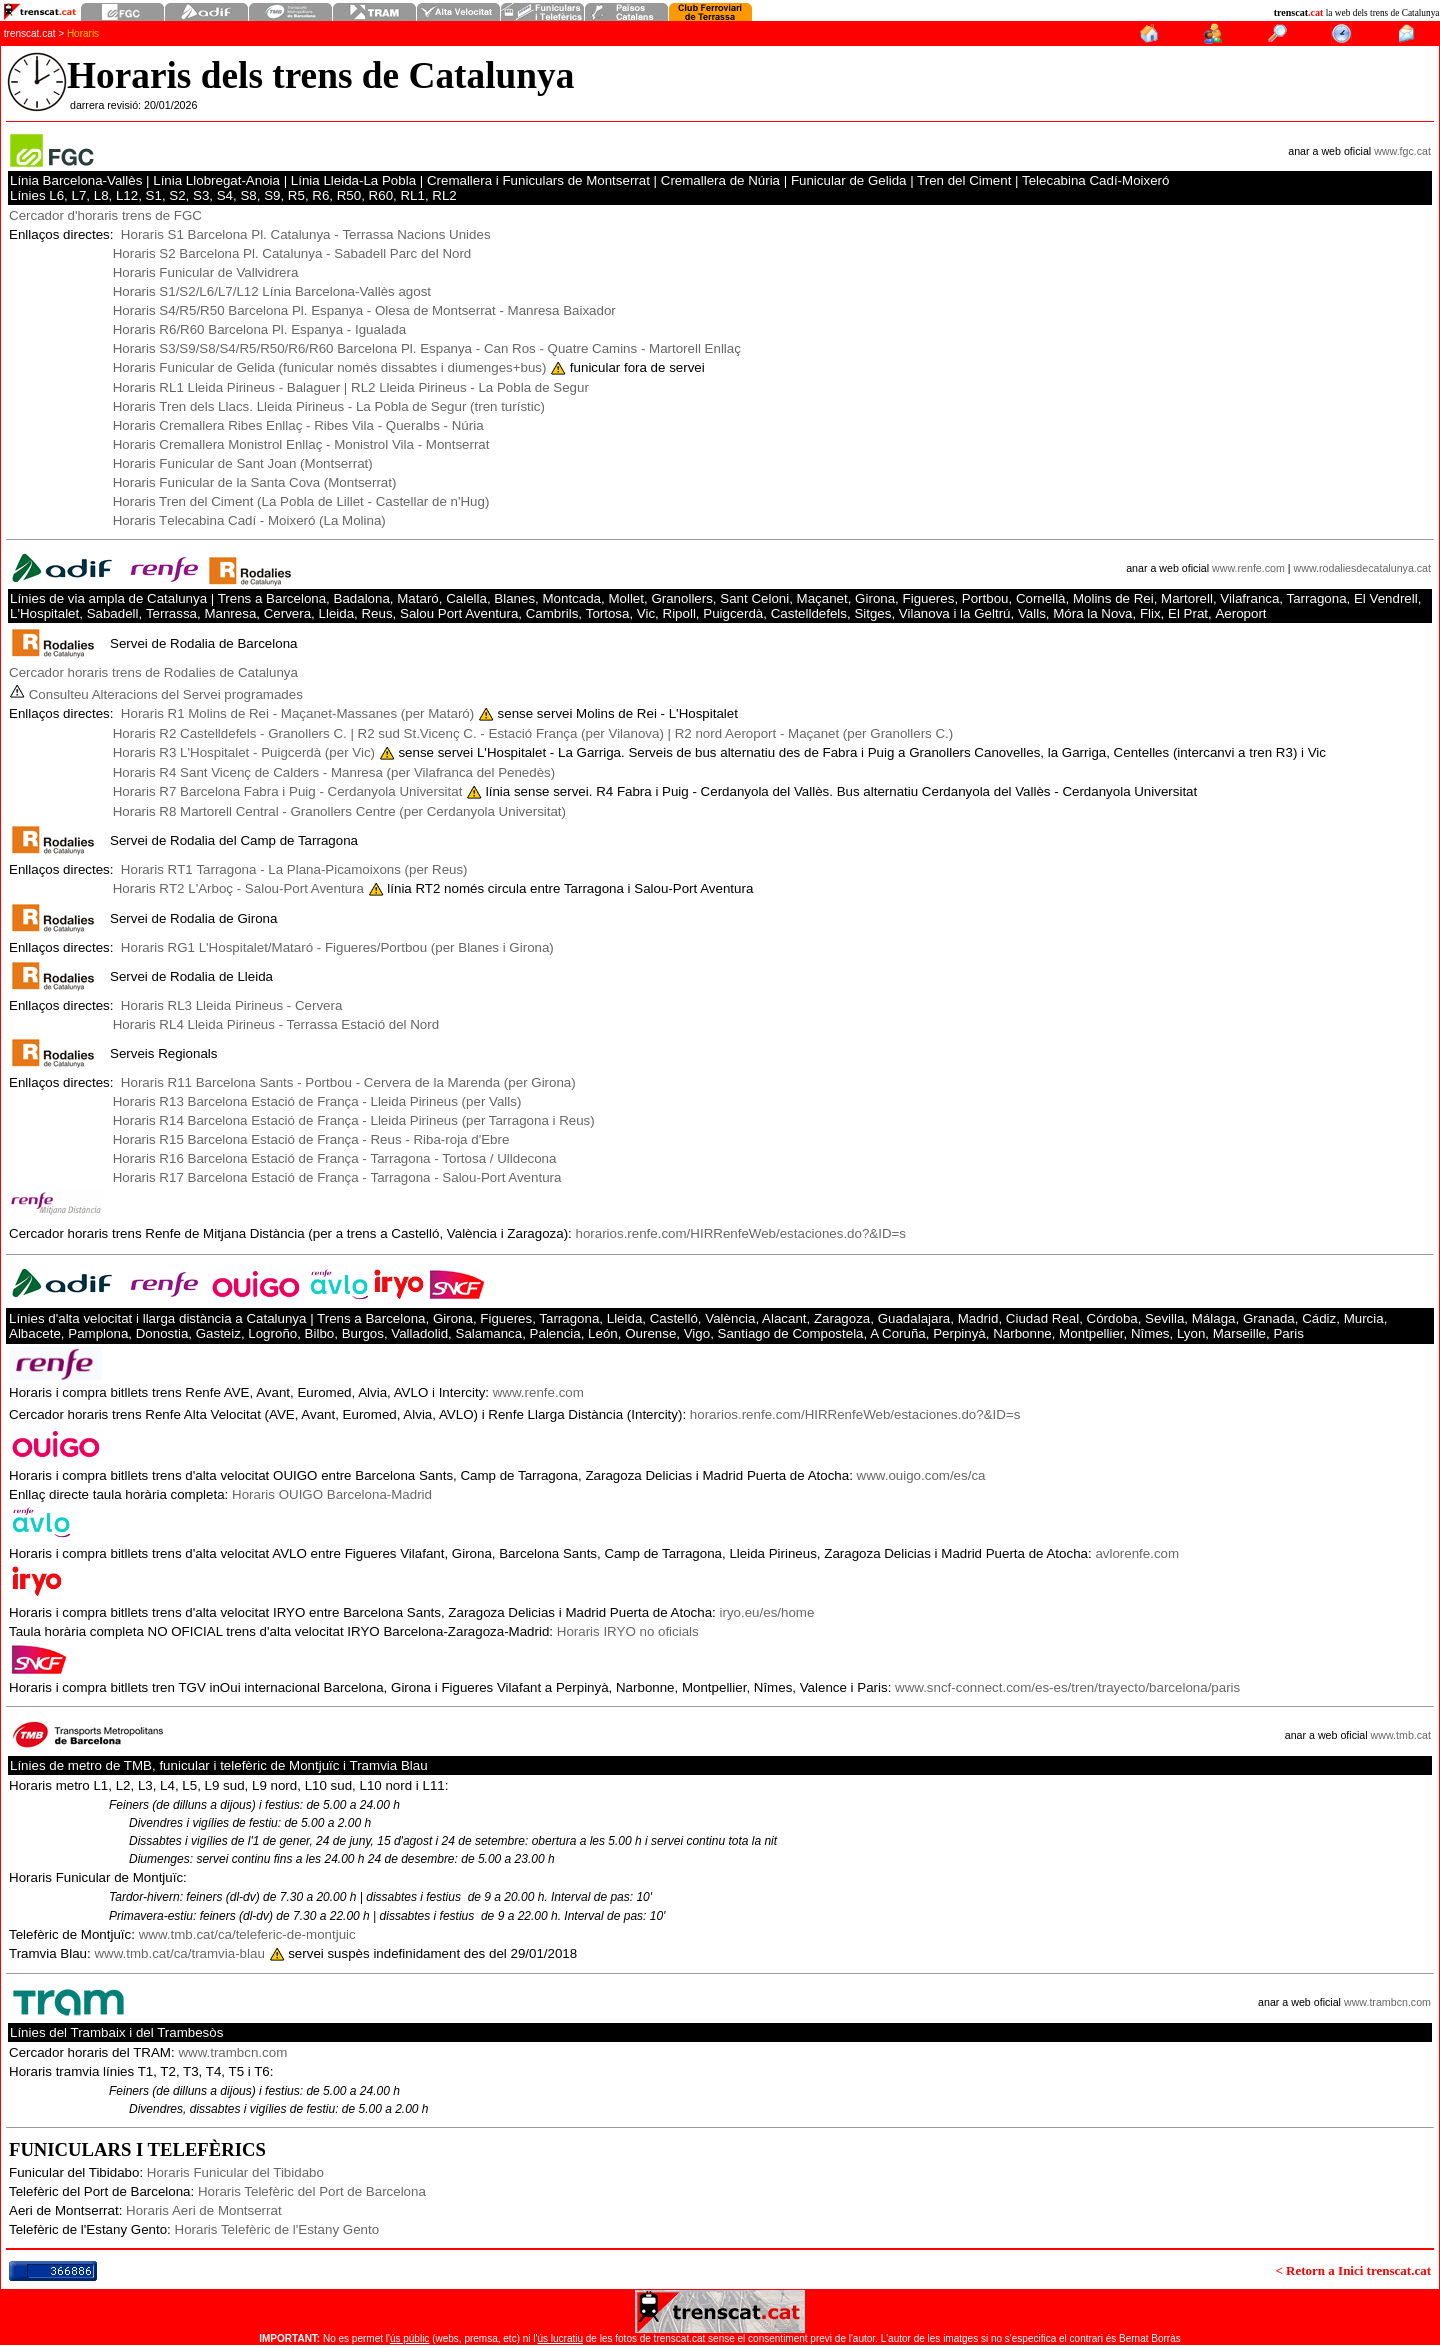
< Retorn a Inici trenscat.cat (1353, 2270)
